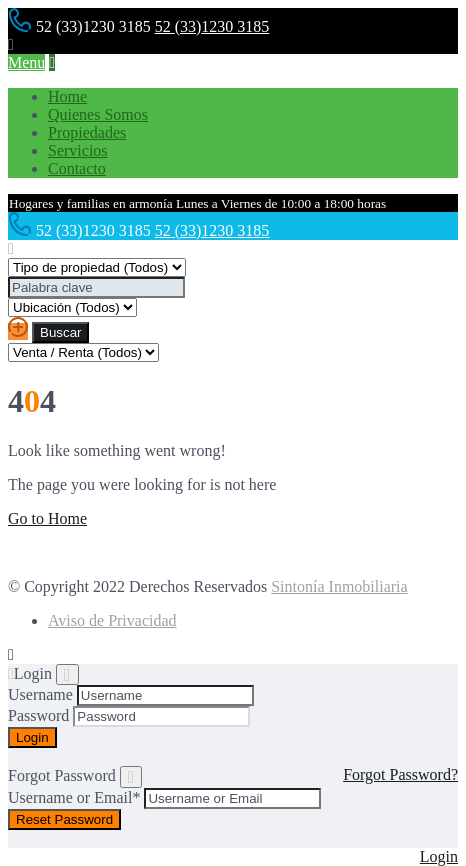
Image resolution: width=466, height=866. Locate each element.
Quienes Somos (98, 114)
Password (38, 715)
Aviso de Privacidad (112, 620)
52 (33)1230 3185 (212, 26)
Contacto (77, 168)
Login (439, 856)
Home (67, 96)
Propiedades (87, 132)
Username (40, 694)
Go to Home (47, 518)
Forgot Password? (400, 774)
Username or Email (74, 797)
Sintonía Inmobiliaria (339, 586)
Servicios (78, 150)
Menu (26, 62)
